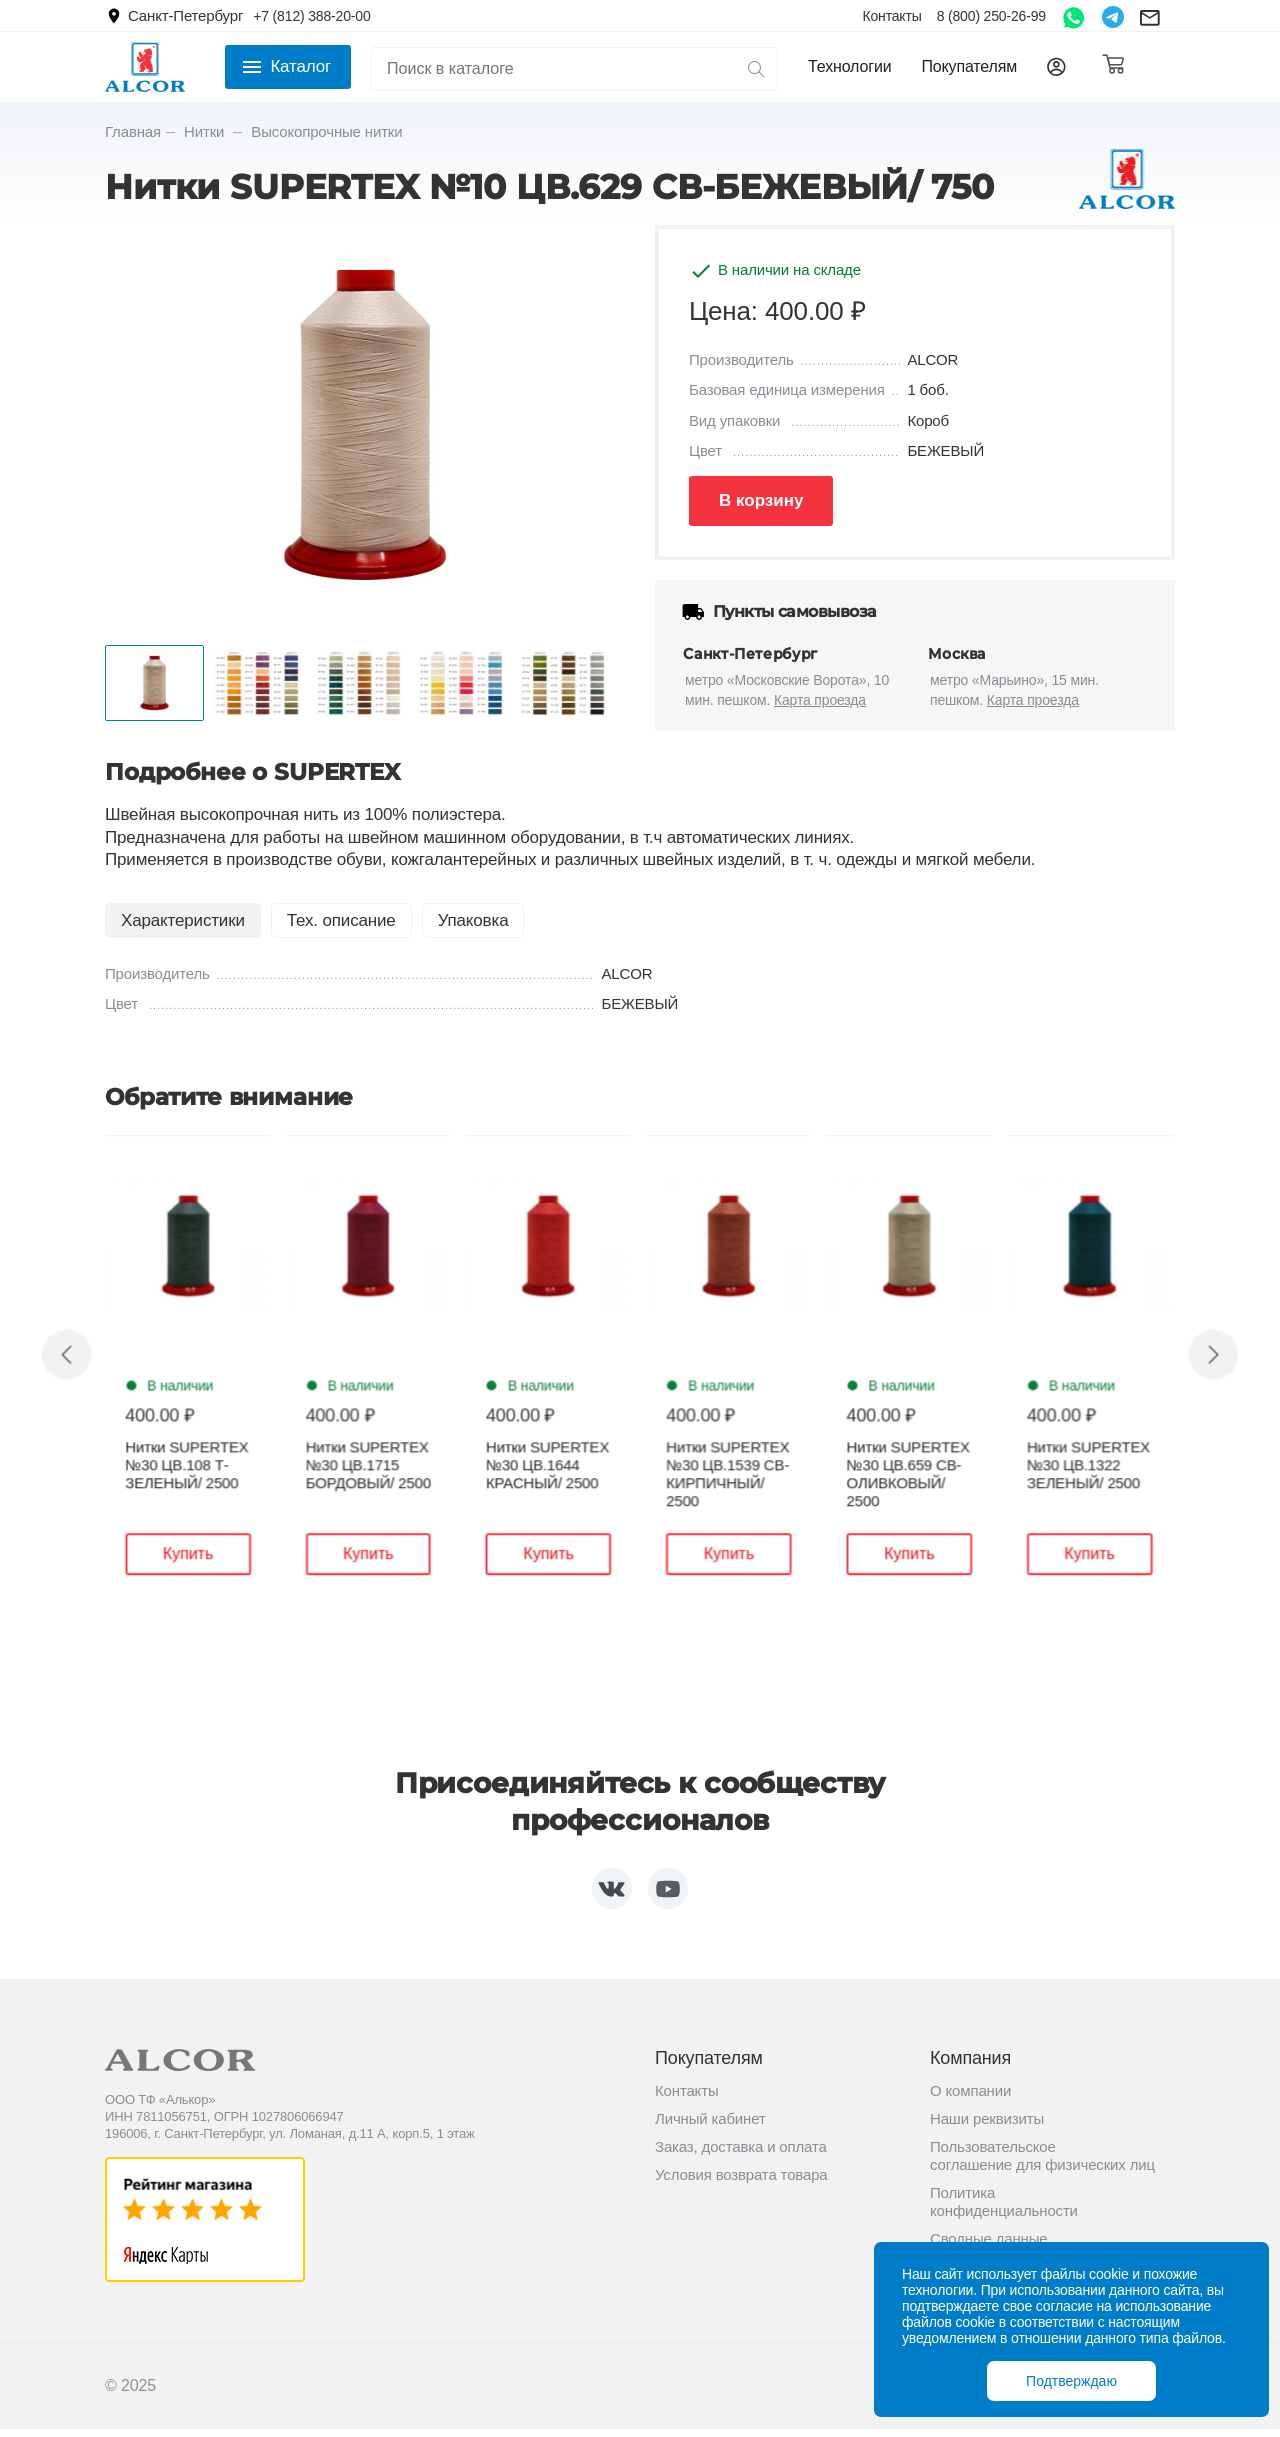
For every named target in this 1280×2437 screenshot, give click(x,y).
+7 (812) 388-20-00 (311, 16)
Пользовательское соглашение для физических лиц (1042, 2162)
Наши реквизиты (987, 2125)
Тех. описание (341, 920)
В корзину (761, 500)
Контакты (891, 16)
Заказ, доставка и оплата (741, 2153)
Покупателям (969, 66)
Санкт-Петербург (185, 15)
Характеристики (183, 920)
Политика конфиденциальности (1004, 2208)
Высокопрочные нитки (326, 131)
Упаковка (473, 920)
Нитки (206, 131)
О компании (970, 2097)
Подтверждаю (1071, 2381)
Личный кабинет (710, 2125)
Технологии (849, 66)
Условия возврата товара (741, 2181)
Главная (133, 131)
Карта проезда (820, 700)
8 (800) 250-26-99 (991, 16)
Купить (214, 1555)
